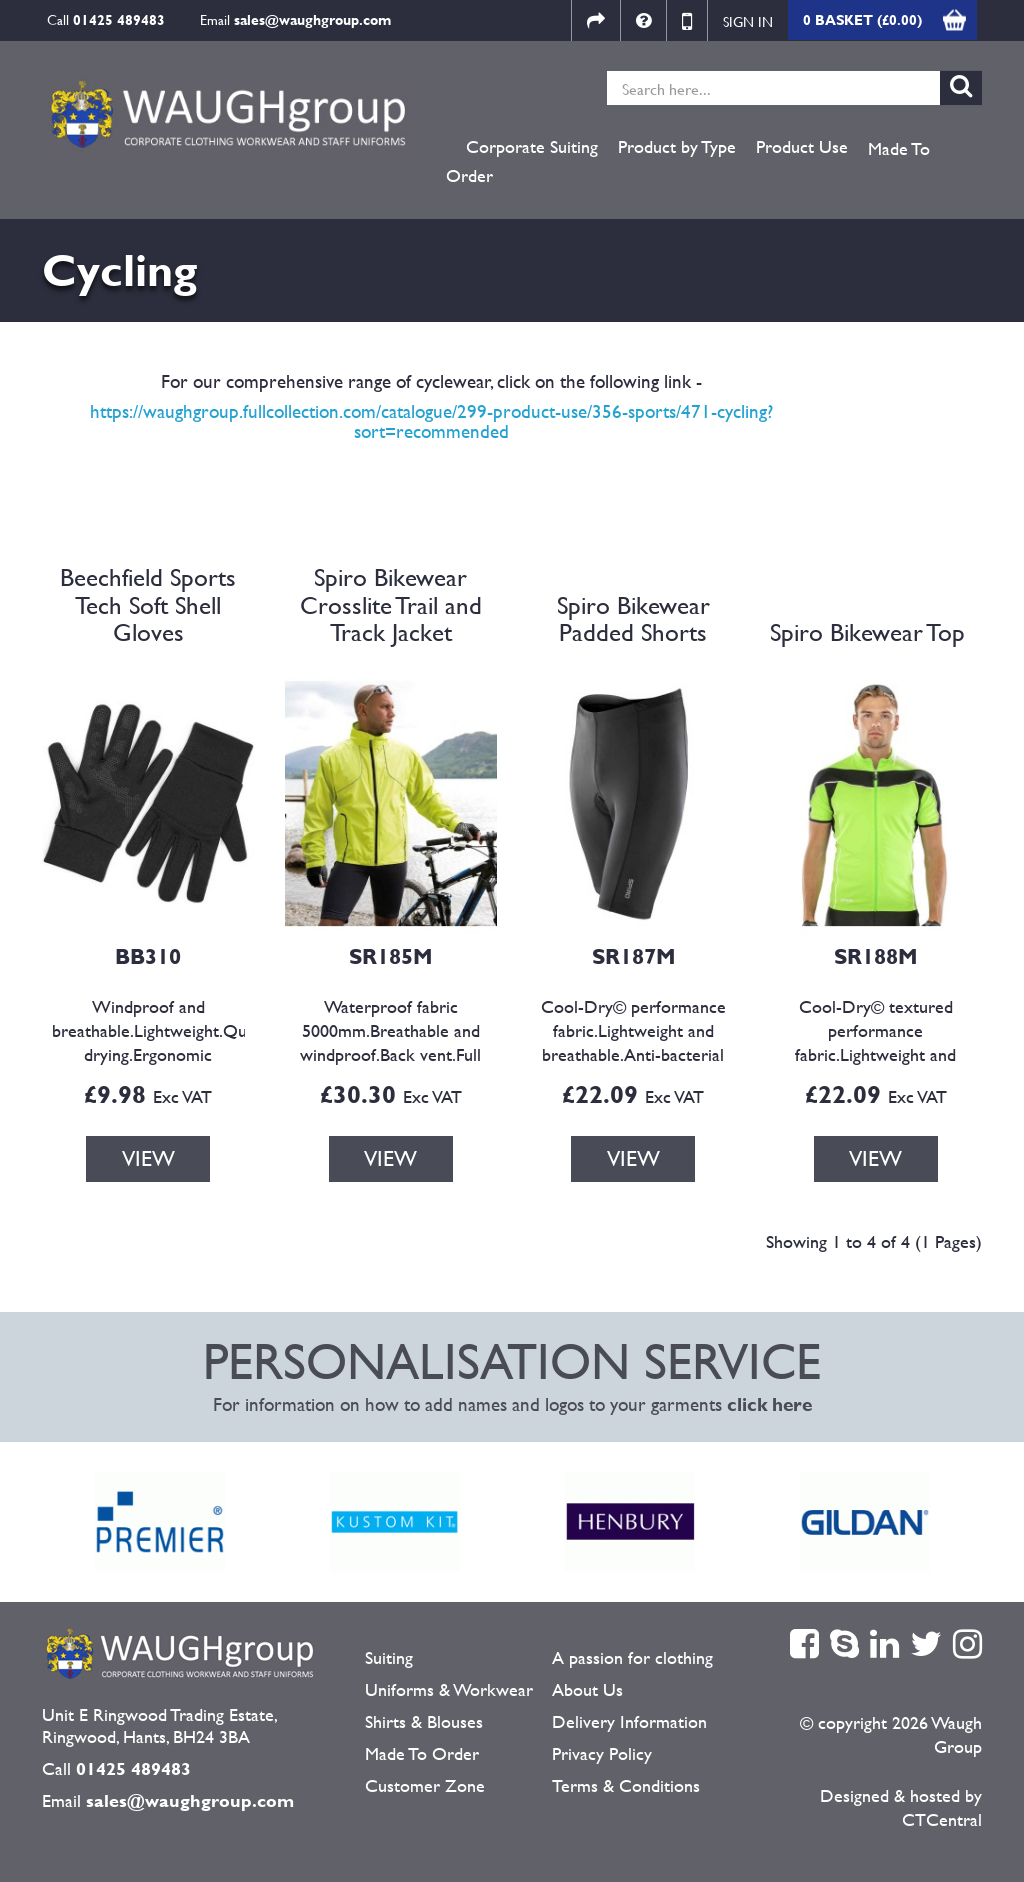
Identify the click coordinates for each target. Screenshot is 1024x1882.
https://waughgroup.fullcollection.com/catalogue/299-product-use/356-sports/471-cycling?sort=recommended (431, 421)
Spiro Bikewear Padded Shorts (633, 619)
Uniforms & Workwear (449, 1689)
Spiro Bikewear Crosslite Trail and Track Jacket (391, 604)
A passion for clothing (632, 1657)
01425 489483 (119, 19)
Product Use (802, 147)
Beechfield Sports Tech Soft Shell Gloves (148, 604)
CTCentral (942, 1819)
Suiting (389, 1657)
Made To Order (422, 1753)
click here (769, 1404)
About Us (587, 1689)
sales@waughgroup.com (312, 19)
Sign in (748, 21)
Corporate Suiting (532, 147)
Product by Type (677, 147)
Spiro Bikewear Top (867, 632)
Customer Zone (425, 1785)
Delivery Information (629, 1721)
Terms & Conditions (626, 1785)
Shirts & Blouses (424, 1721)
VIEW (148, 1158)
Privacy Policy (602, 1753)
